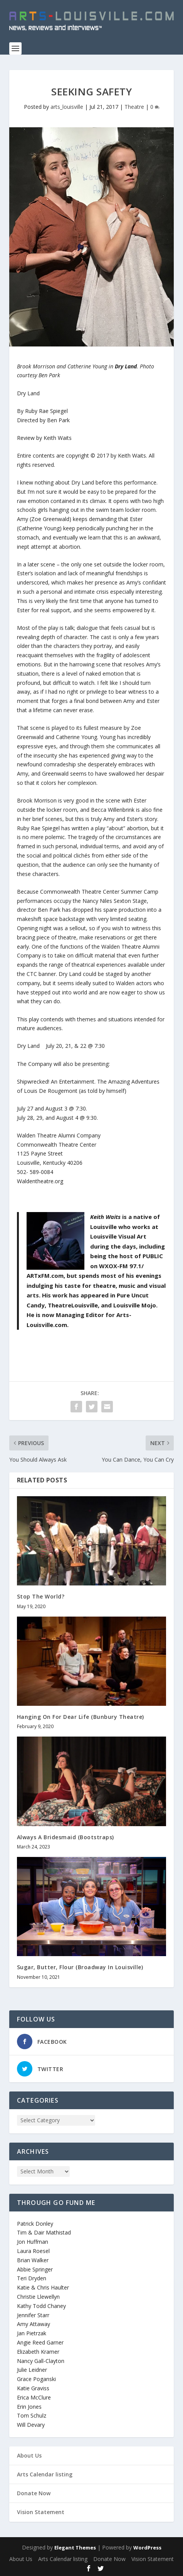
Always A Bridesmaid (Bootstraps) (65, 1837)
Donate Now (33, 2493)
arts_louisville (66, 106)
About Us (29, 2455)
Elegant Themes (75, 2547)
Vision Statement (40, 2512)
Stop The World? (41, 1596)
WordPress (147, 2547)
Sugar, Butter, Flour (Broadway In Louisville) (80, 1967)
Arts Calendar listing (44, 2474)
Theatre (134, 106)
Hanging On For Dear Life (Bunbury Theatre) (80, 1716)
